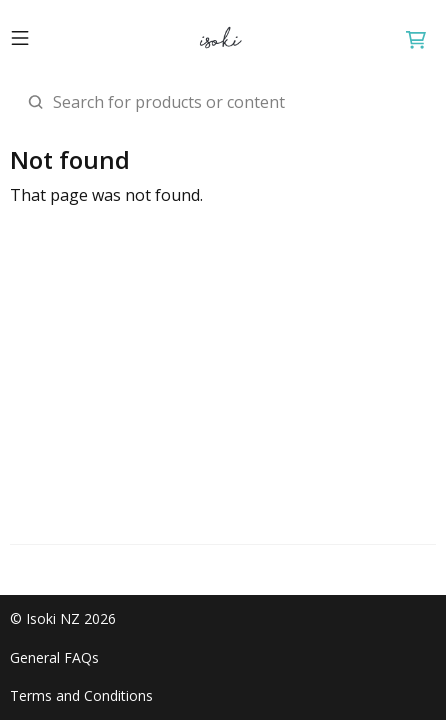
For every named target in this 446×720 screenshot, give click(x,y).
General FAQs (54, 658)
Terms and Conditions (81, 696)
